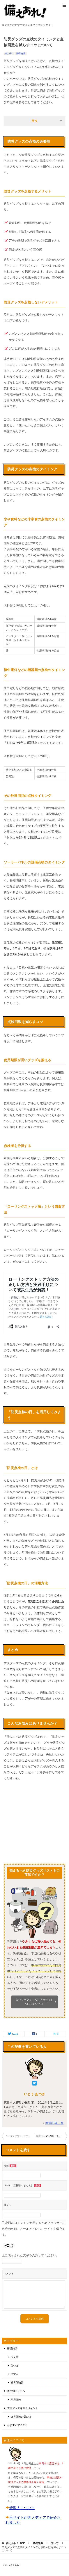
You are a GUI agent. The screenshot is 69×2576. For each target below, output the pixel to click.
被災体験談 (17, 2382)
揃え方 (14, 2357)
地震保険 (16, 2399)
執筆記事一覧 (54, 2123)
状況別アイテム (16, 2391)
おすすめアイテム (17, 2425)
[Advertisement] (34, 1823)
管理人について (22, 2508)
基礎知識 (20, 53)
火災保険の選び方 (21, 2416)
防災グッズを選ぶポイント (22, 2408)
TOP (15, 2543)
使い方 (8, 53)
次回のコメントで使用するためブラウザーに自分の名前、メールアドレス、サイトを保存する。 (34, 2228)
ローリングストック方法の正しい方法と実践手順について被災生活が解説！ (20, 2136)
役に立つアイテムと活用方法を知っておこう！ (36, 2001)
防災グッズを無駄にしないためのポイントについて (51, 2136)
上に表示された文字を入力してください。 (30, 2255)
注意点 (14, 2374)
